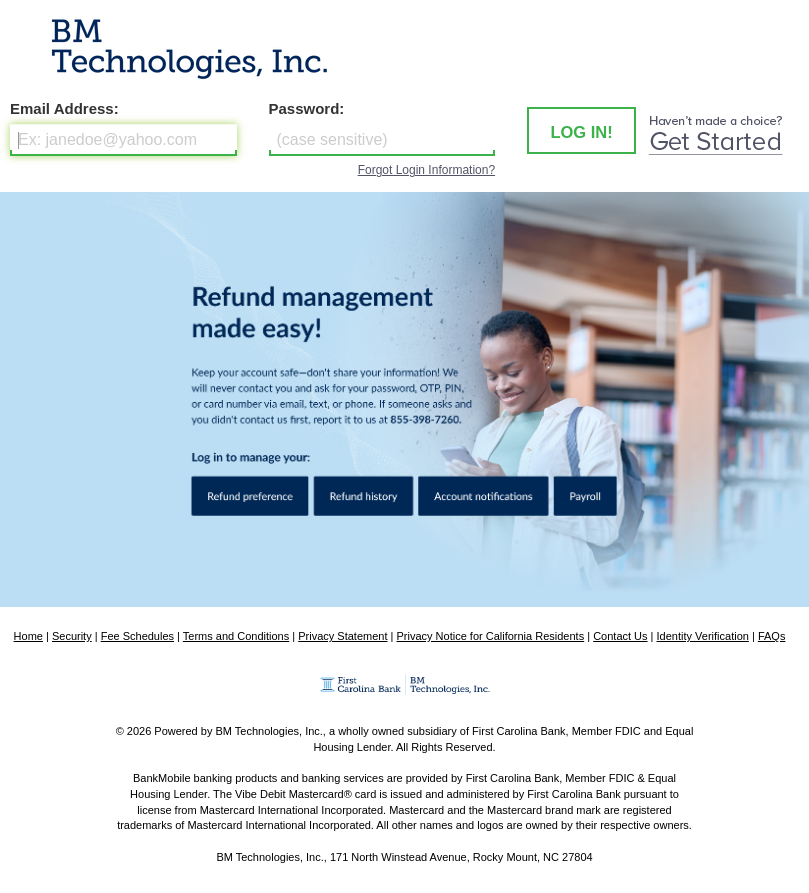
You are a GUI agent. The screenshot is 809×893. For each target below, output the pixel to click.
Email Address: (64, 108)
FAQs (772, 636)
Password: (307, 108)
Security (72, 636)
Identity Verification (703, 636)
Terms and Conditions (236, 636)
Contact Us (620, 636)
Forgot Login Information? (426, 170)
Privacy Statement (342, 636)
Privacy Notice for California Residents (490, 636)
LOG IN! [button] (581, 132)
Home (28, 636)
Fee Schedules (137, 636)
